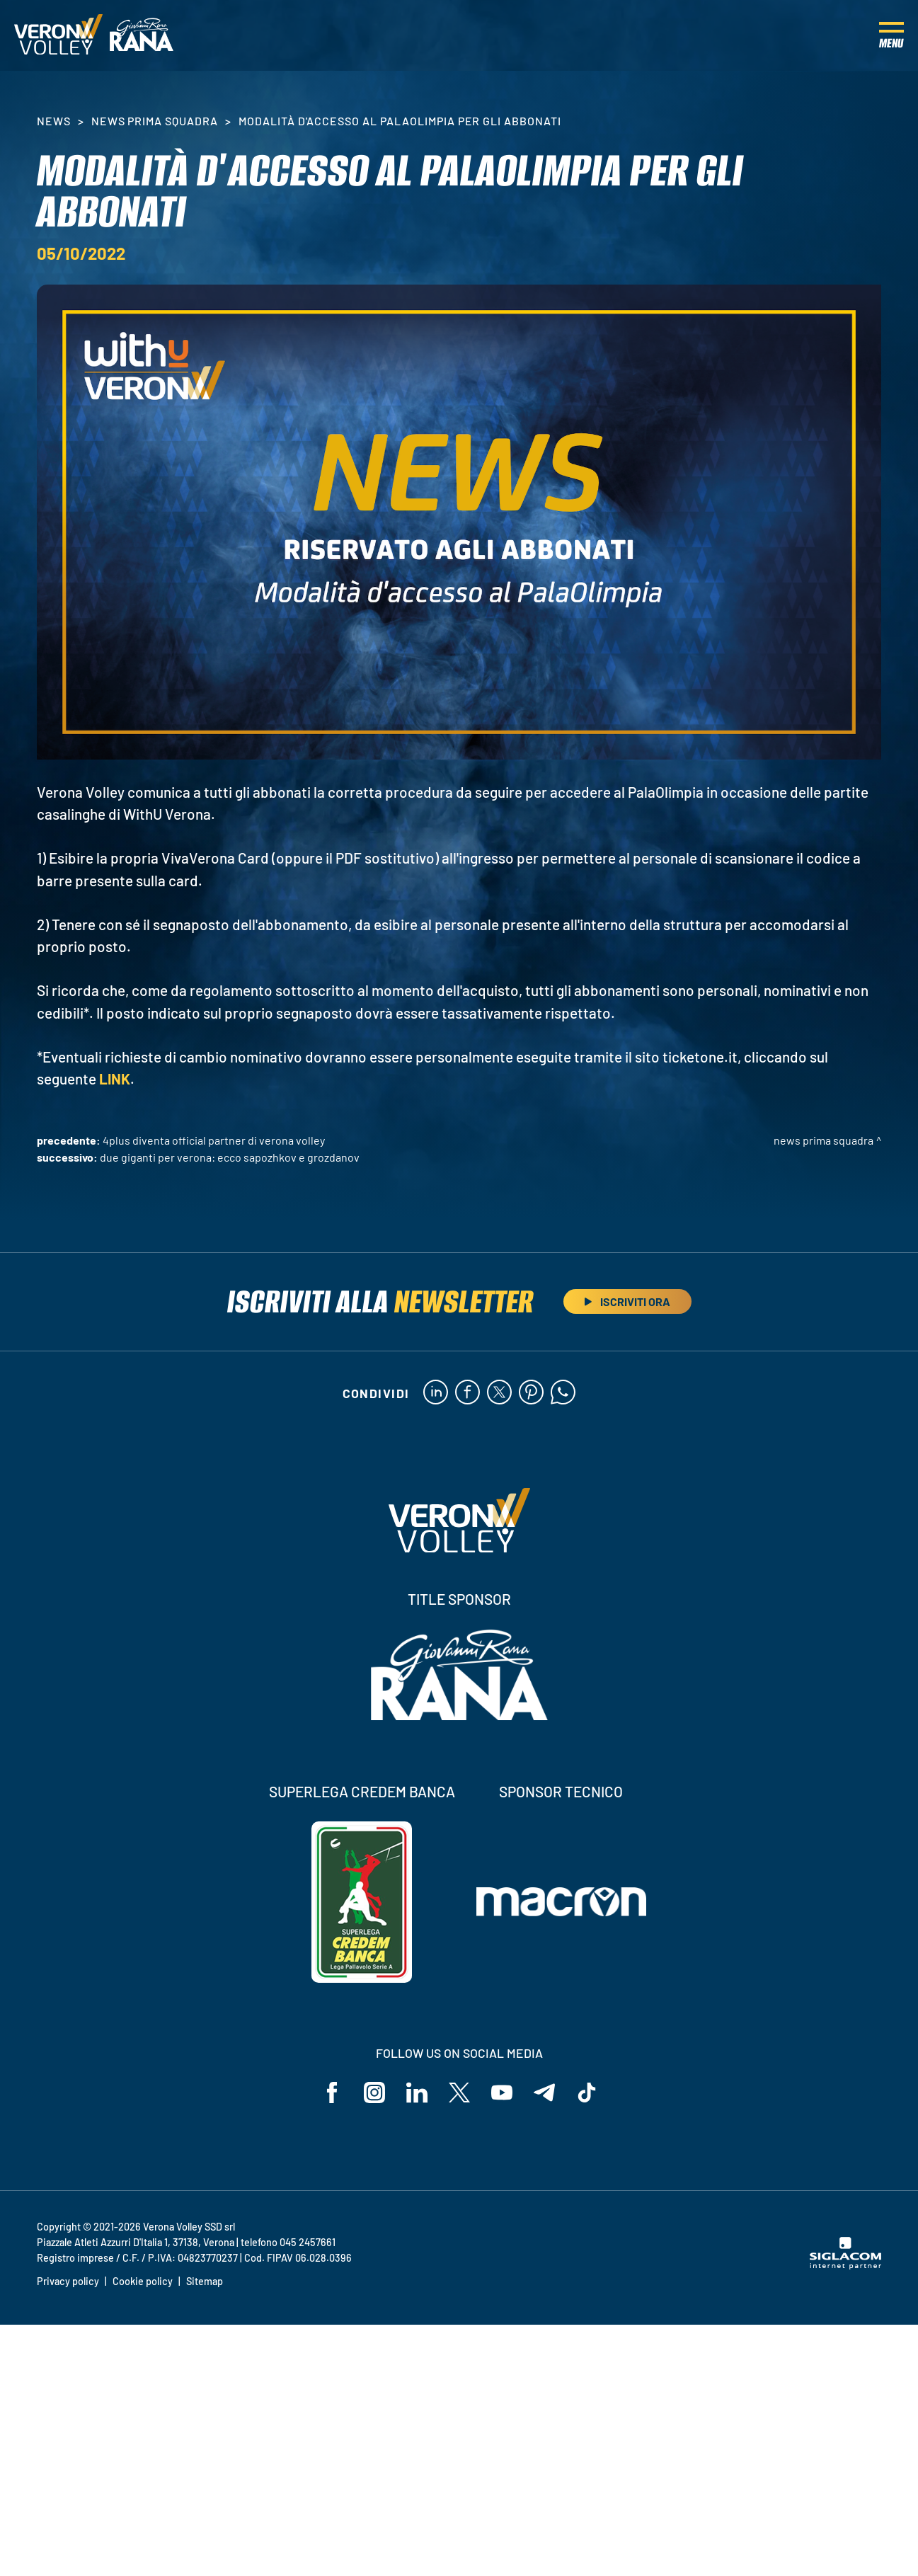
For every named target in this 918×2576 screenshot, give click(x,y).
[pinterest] (531, 1393)
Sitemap (204, 2281)
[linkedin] (435, 1393)
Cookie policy (143, 2281)
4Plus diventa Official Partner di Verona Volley (214, 1140)
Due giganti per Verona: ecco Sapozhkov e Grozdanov (230, 1157)
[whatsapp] (563, 1393)
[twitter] (499, 1393)
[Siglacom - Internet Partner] (845, 2265)
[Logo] (58, 35)
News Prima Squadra (154, 120)
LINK (114, 1078)
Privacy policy (68, 2281)
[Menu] (891, 35)
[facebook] (467, 1393)
